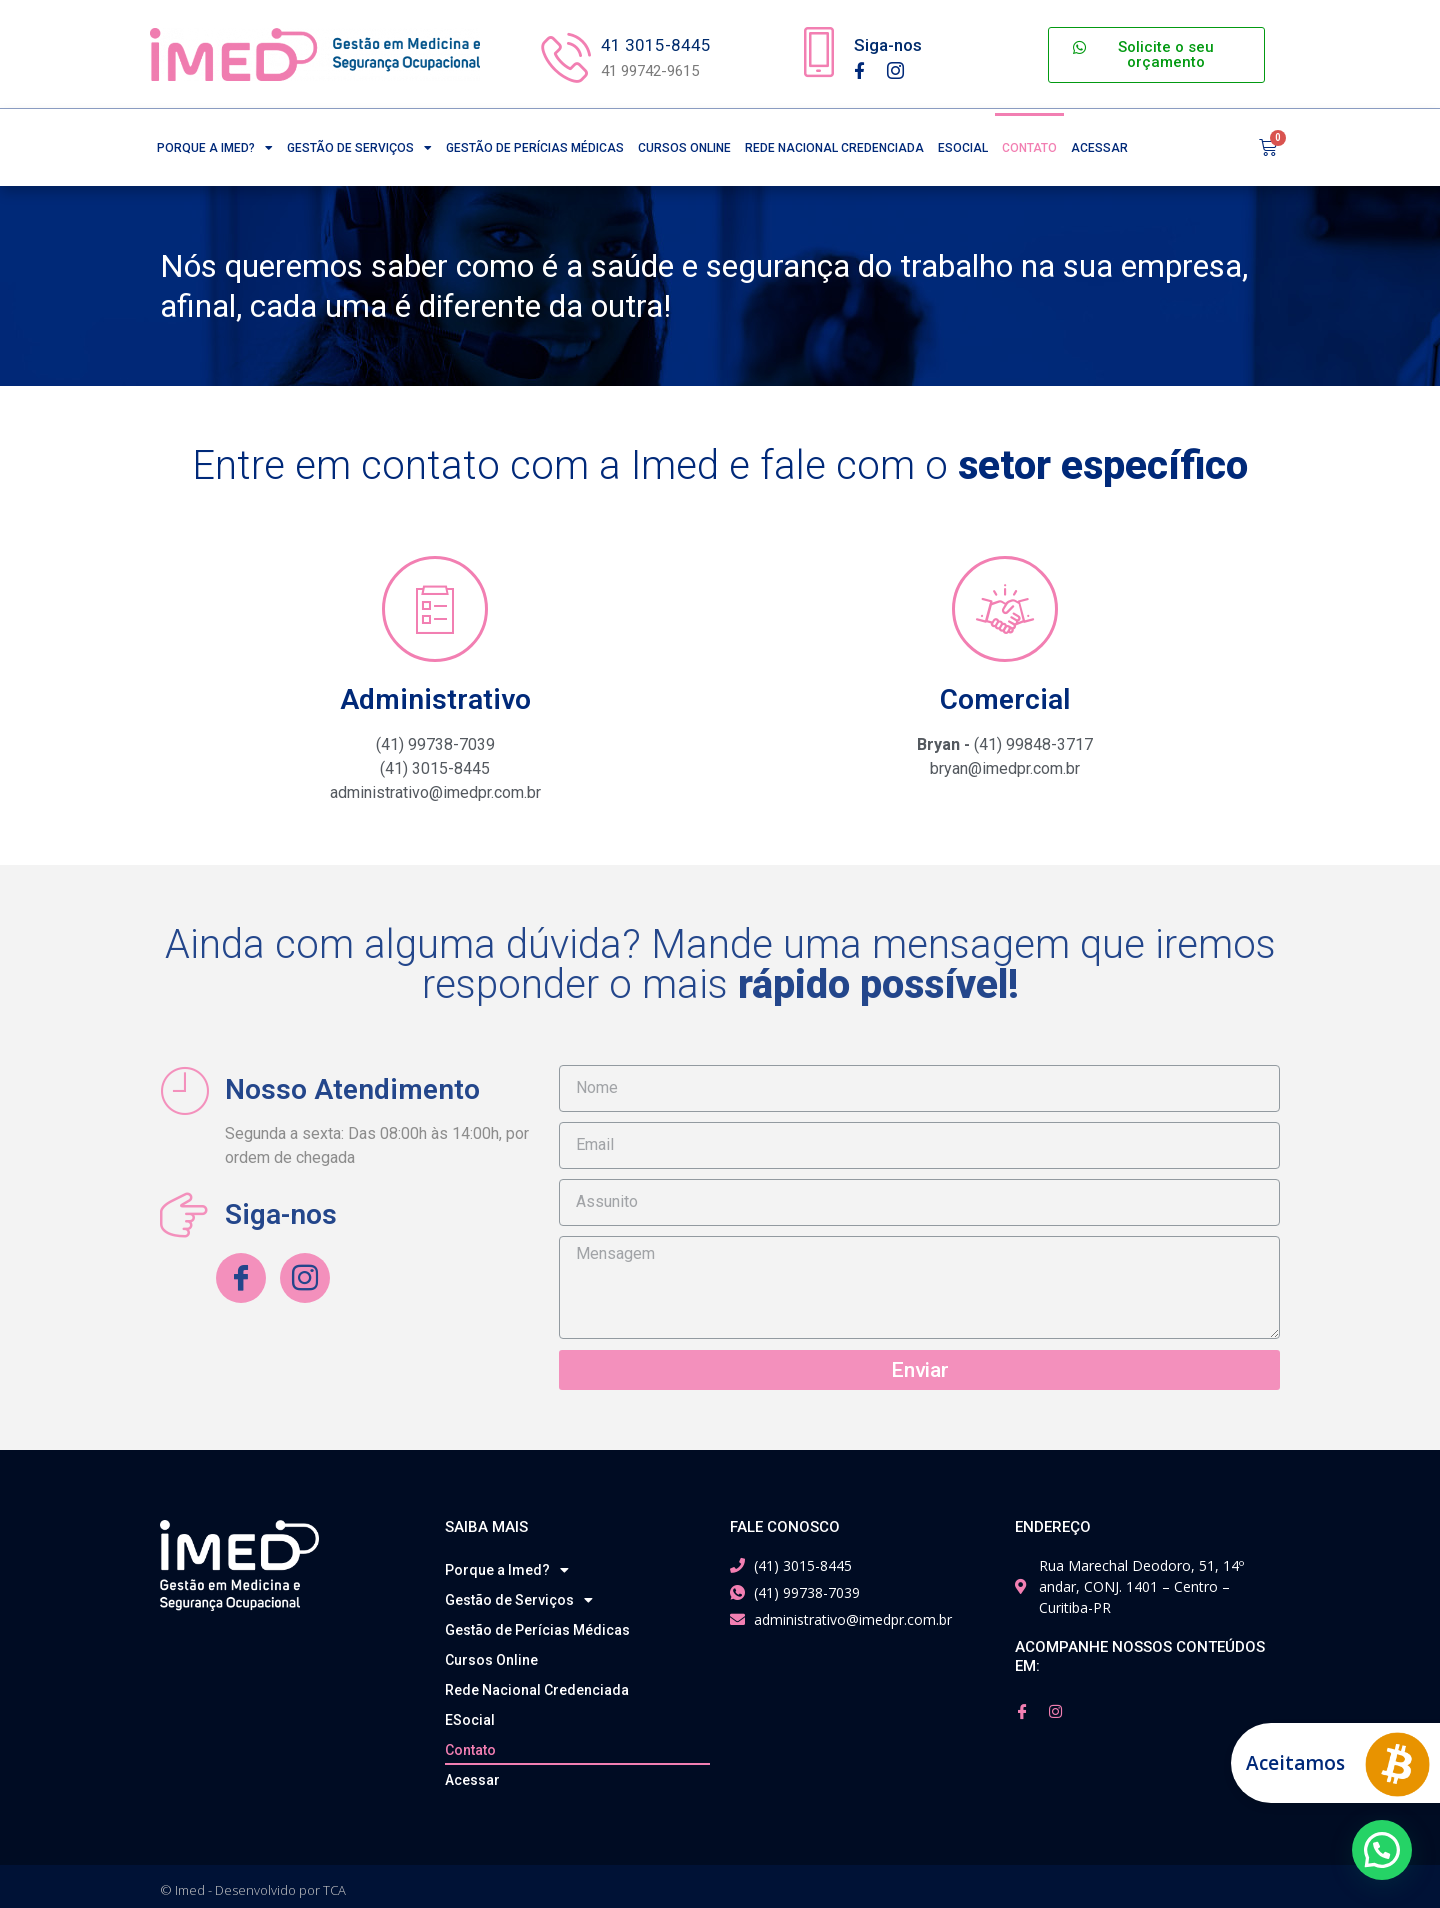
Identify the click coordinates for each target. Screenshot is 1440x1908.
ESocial (963, 144)
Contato (1029, 144)
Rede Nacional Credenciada (834, 144)
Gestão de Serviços (359, 144)
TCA (334, 1883)
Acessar (1099, 144)
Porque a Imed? (215, 144)
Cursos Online (684, 144)
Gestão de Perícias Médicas (535, 144)
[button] (1156, 55)
